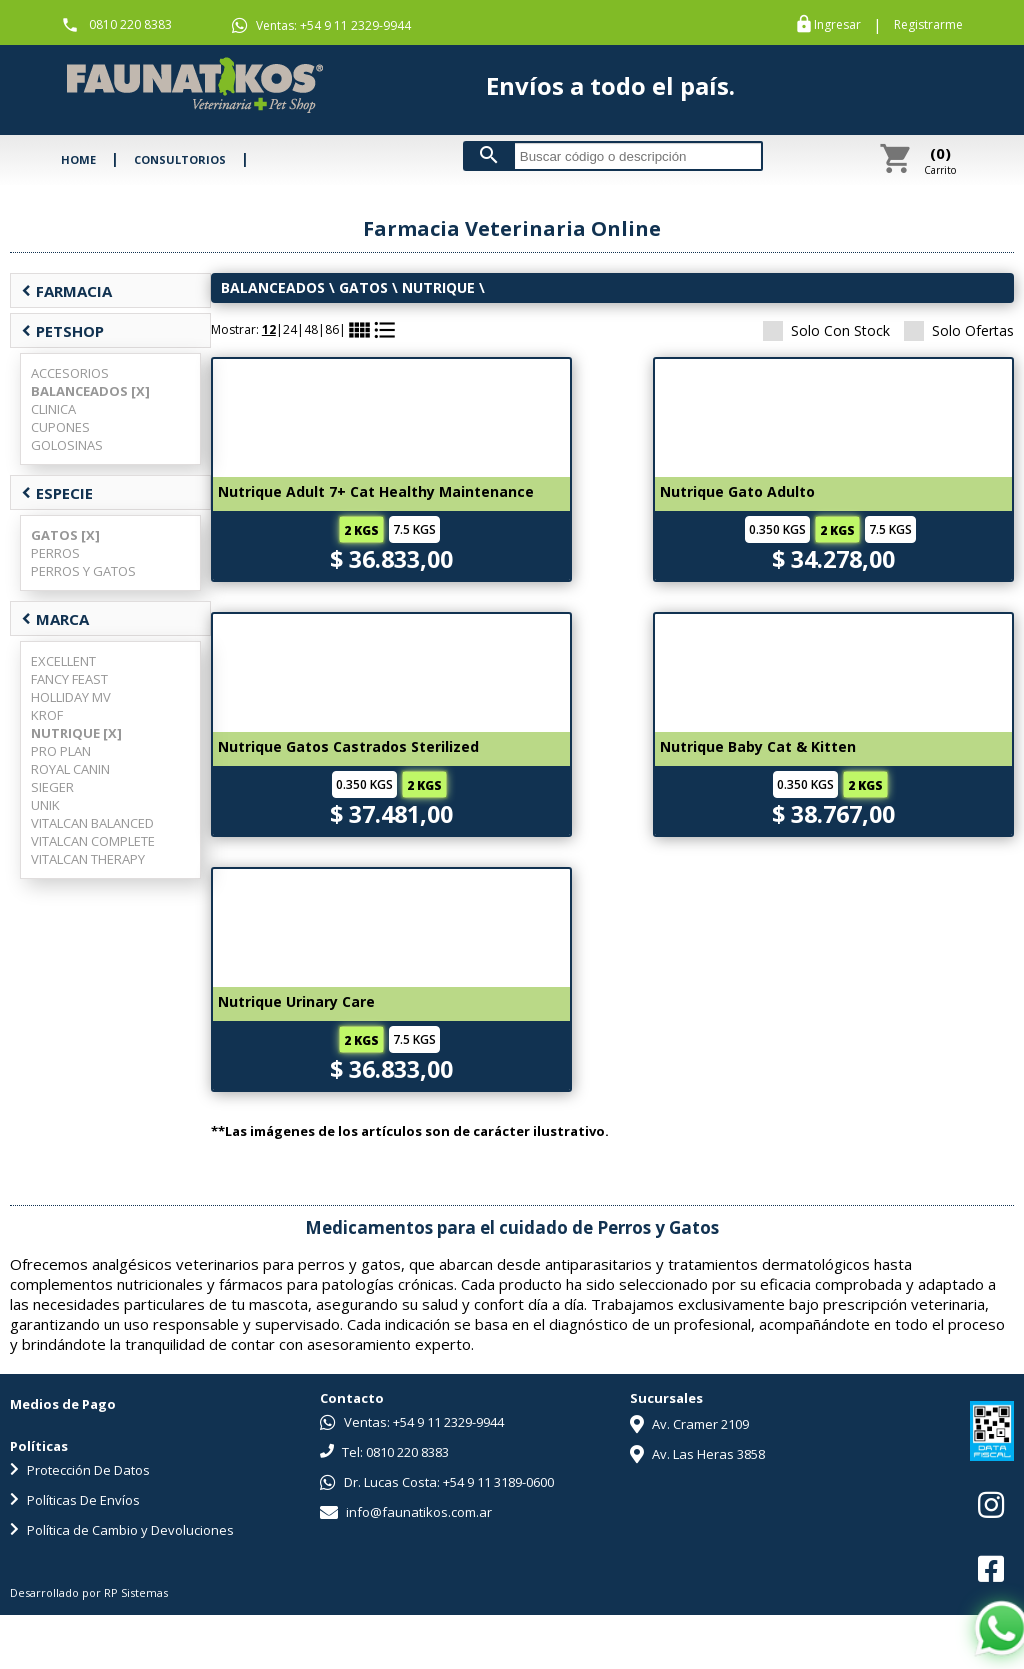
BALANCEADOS (273, 287)
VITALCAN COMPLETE (93, 841)
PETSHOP (62, 331)
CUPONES (60, 427)
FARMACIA (66, 291)
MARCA (55, 619)
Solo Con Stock (826, 330)
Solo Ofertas (959, 330)
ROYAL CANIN (70, 769)
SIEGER (52, 787)
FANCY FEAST (69, 679)
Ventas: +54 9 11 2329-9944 (321, 25)
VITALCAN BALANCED (92, 823)
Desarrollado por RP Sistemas (89, 1592)
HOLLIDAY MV (71, 697)
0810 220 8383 (130, 24)
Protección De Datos (80, 1470)
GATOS (363, 287)
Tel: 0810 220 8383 (384, 1452)
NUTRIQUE (440, 287)
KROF (47, 715)
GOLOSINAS (67, 445)
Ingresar (837, 25)
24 (290, 329)
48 (311, 329)
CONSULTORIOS (180, 159)
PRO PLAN (61, 751)
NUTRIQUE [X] (76, 733)
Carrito (940, 160)
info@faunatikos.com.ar (406, 1512)
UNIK (45, 805)
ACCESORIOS (70, 373)
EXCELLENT (63, 661)
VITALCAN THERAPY (88, 859)
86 (332, 329)
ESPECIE (57, 493)
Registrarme (928, 25)
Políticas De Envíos (75, 1500)
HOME (78, 159)
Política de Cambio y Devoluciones (122, 1530)
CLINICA (53, 409)
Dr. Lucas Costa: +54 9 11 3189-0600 (437, 1482)
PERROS (55, 553)
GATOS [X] (65, 535)
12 (269, 329)
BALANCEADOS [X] (90, 391)
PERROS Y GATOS (83, 571)
